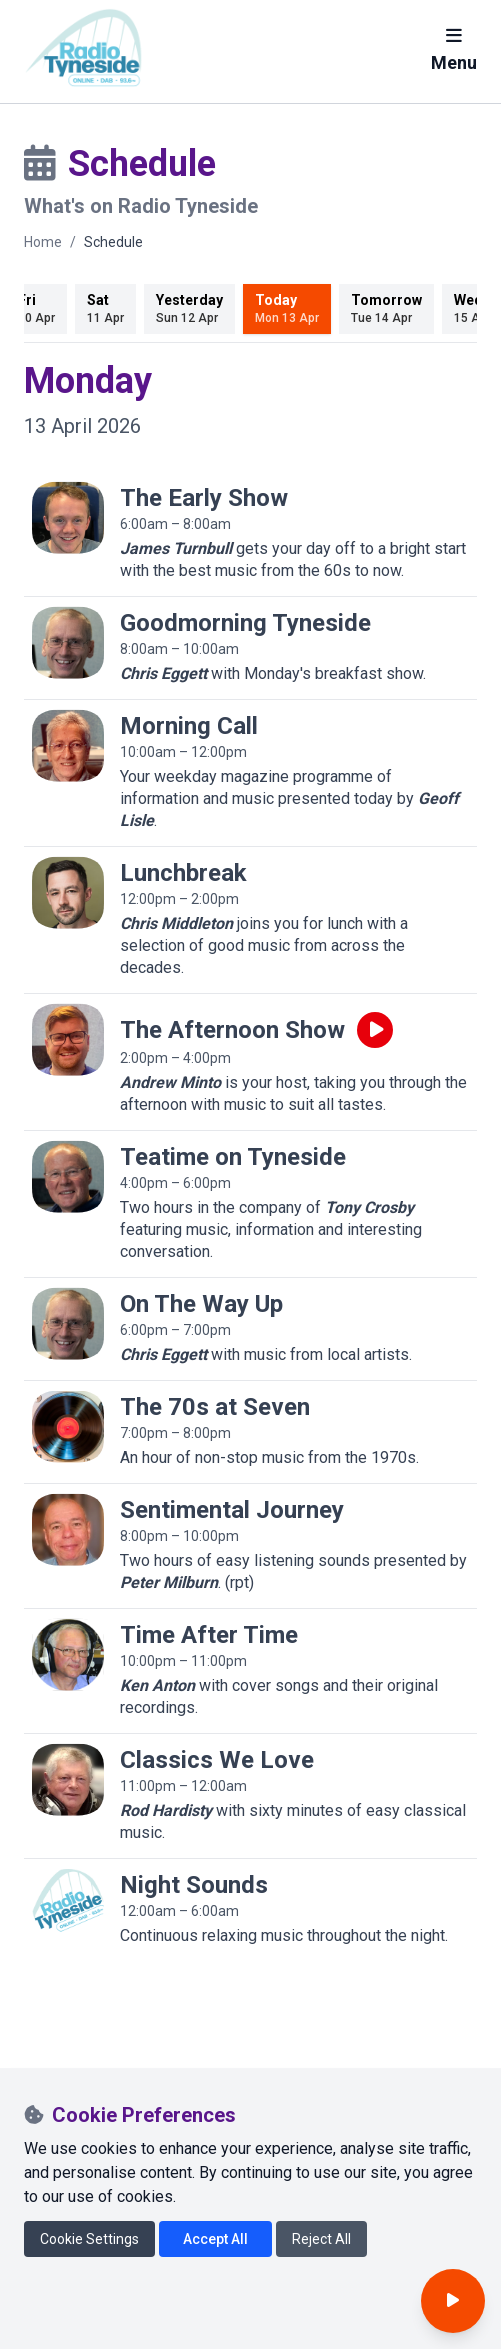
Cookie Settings (89, 2239)
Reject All (321, 2239)
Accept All (215, 2239)
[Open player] (453, 2301)
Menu (454, 50)
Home (43, 242)
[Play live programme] (375, 1030)
